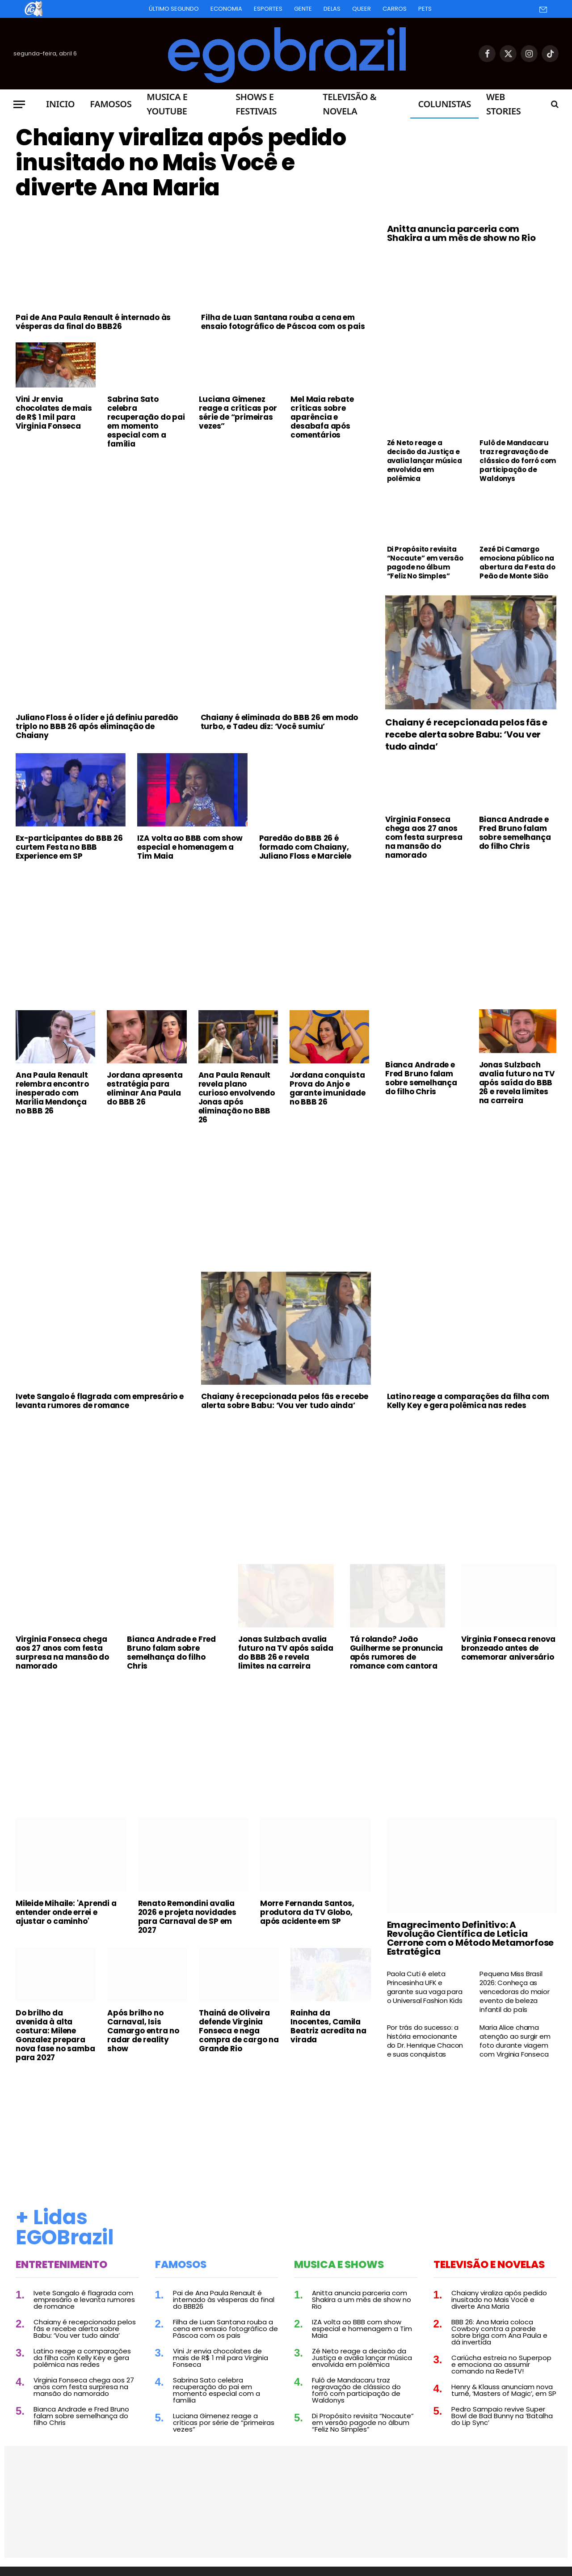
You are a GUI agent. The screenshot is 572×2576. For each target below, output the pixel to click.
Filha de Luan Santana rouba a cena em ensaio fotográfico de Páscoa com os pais (283, 322)
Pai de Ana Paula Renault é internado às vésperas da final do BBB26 (93, 322)
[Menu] (19, 104)
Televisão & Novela (349, 104)
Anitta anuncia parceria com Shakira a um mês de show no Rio (461, 233)
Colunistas (444, 104)
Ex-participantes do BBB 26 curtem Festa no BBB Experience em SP (69, 847)
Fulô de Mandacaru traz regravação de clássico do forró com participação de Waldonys (517, 460)
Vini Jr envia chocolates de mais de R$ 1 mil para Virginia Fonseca (54, 412)
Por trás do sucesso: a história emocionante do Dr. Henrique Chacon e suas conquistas (425, 2041)
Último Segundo (174, 8)
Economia (226, 8)
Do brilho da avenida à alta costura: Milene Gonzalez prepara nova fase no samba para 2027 (55, 2035)
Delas (332, 8)
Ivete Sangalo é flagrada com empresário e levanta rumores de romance (100, 1401)
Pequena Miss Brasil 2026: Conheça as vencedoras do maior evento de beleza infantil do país (514, 1991)
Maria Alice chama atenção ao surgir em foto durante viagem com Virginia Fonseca (514, 2041)
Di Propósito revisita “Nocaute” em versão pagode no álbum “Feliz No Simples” (425, 563)
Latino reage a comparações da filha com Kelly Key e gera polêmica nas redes (468, 1401)
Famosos (110, 104)
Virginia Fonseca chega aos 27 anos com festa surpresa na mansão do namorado (423, 837)
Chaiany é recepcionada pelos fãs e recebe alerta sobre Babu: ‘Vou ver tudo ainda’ (466, 735)
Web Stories (503, 104)
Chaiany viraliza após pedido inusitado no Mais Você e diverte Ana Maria (181, 162)
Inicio (60, 104)
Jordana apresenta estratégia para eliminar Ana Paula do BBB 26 (145, 1088)
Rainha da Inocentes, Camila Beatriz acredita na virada (328, 2026)
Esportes (268, 8)
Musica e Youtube (167, 104)
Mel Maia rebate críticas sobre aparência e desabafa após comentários (321, 417)
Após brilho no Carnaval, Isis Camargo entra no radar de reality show (143, 2030)
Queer (361, 8)
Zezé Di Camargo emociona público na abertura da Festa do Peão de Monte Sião (517, 563)
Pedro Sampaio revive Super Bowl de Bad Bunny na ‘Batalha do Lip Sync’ (502, 2416)
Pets (425, 8)
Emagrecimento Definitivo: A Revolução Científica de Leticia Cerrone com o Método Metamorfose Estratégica (470, 1938)
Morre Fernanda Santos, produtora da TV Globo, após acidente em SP (307, 1912)
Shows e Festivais (256, 104)
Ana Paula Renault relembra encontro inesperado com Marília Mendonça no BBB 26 (52, 1093)
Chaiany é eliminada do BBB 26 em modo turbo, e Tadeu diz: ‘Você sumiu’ (279, 722)
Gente (303, 8)
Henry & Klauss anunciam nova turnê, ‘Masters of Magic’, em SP (503, 2390)
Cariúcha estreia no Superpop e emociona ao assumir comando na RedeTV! (501, 2364)
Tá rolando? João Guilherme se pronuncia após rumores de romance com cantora (396, 1652)
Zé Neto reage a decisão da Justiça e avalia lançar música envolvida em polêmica (424, 460)
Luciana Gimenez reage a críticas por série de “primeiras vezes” (238, 412)
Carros (395, 8)
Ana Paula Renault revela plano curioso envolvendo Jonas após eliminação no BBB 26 (236, 1097)
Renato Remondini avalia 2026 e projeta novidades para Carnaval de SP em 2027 (187, 1917)
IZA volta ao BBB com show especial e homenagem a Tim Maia (189, 847)
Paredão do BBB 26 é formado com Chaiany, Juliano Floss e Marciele (305, 847)
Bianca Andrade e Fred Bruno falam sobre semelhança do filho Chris (515, 833)
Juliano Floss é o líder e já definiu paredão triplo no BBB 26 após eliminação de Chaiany (97, 726)
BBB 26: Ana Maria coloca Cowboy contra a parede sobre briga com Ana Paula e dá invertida (499, 2332)
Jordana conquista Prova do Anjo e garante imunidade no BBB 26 (328, 1088)
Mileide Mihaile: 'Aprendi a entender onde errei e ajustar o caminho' (66, 1912)
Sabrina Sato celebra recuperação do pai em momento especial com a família (146, 421)
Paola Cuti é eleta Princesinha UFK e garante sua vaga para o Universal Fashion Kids (425, 1987)
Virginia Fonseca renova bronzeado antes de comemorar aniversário (508, 1648)
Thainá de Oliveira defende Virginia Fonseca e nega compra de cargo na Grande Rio (238, 2030)
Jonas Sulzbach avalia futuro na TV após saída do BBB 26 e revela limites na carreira (517, 1082)
